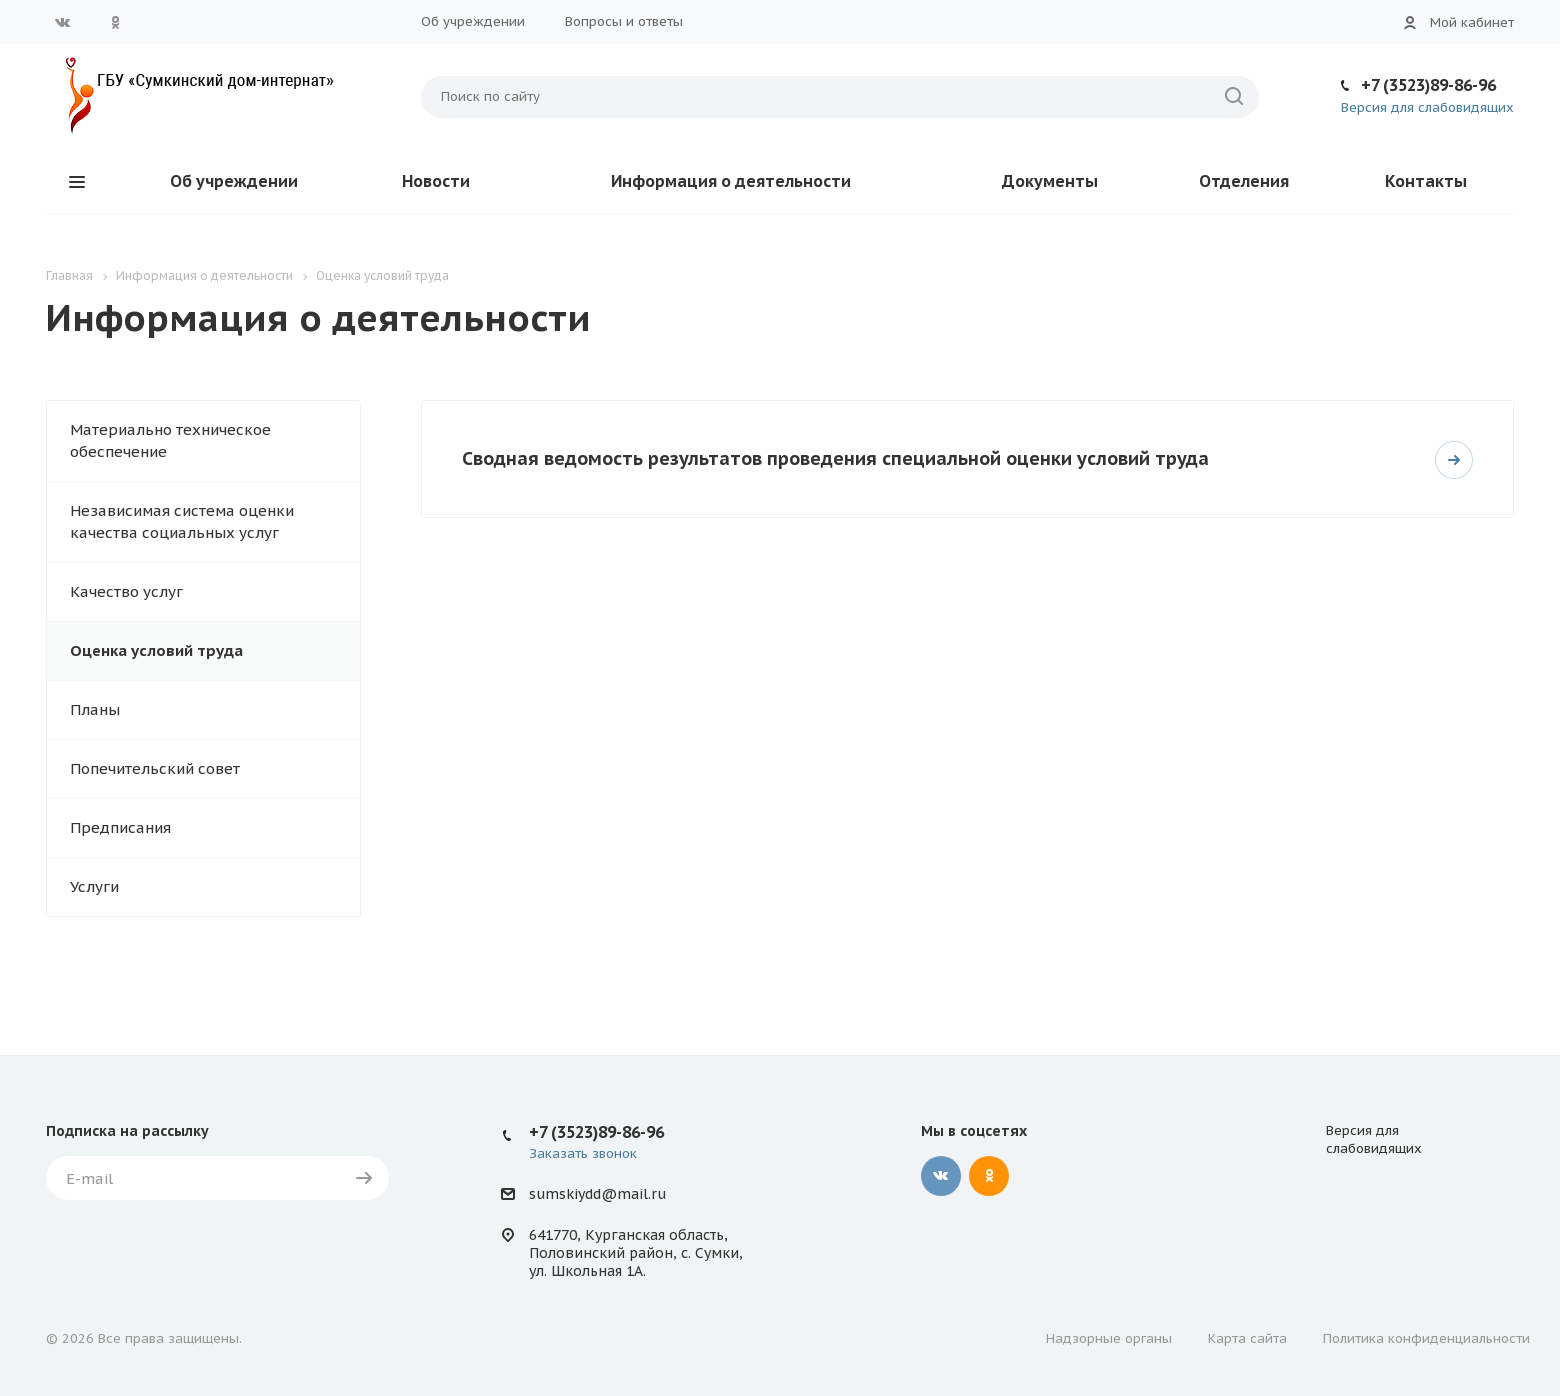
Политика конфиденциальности (1426, 1338)
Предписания (120, 827)
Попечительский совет (155, 768)
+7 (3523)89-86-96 (1428, 85)
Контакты (1426, 181)
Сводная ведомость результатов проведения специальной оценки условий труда (835, 458)
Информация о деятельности (731, 181)
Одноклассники (115, 22)
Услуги (94, 886)
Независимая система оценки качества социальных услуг (182, 521)
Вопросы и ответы (624, 21)
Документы (1050, 181)
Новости (436, 181)
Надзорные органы (1109, 1338)
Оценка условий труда (156, 650)
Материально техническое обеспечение (170, 440)
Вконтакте (63, 22)
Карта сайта (1247, 1338)
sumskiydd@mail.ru (597, 1194)
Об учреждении (473, 21)
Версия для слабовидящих (1427, 107)
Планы (95, 709)
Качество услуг (126, 591)
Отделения (1244, 181)
